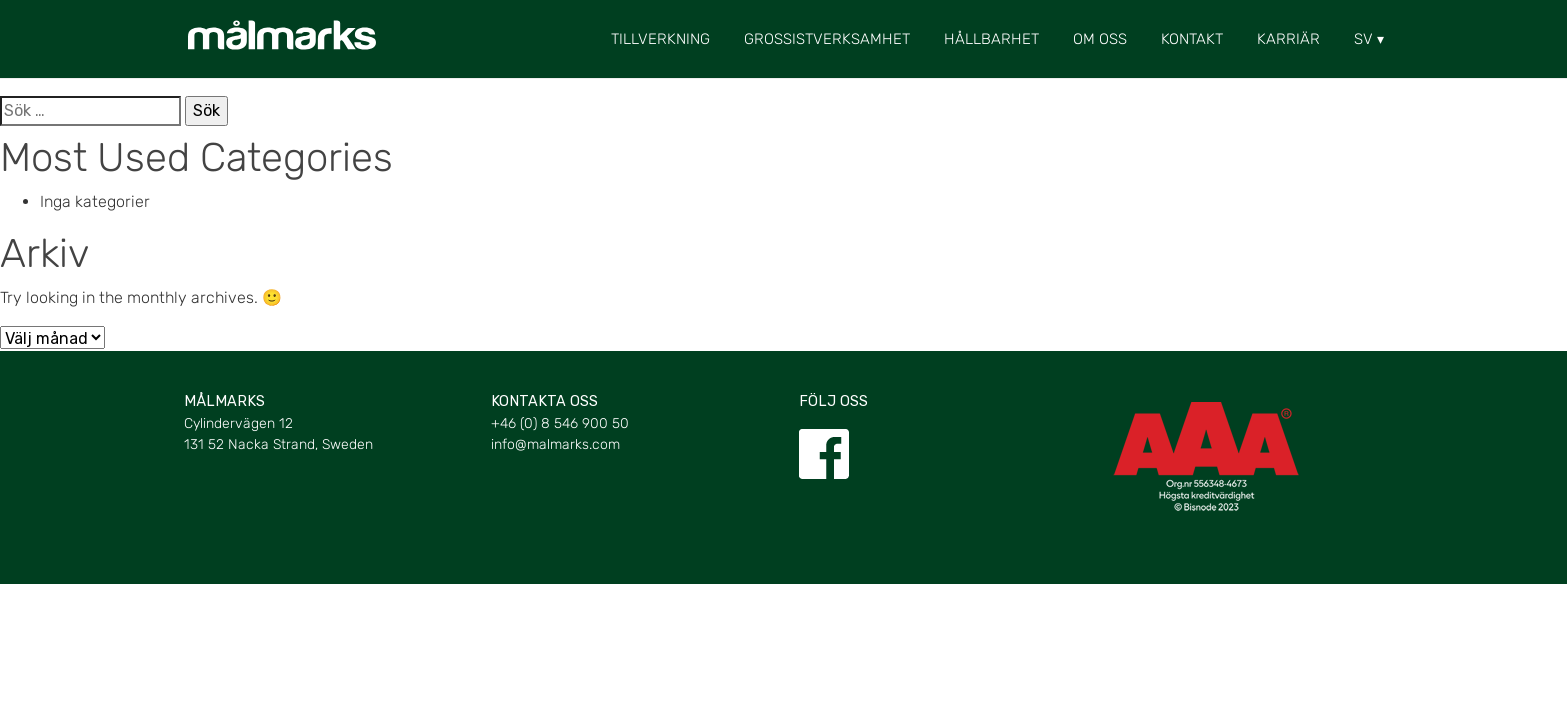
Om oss (1100, 39)
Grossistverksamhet (827, 39)
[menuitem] (1363, 39)
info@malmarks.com (555, 444)
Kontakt (1192, 39)
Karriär (1288, 39)
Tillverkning (660, 39)
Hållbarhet (991, 39)
